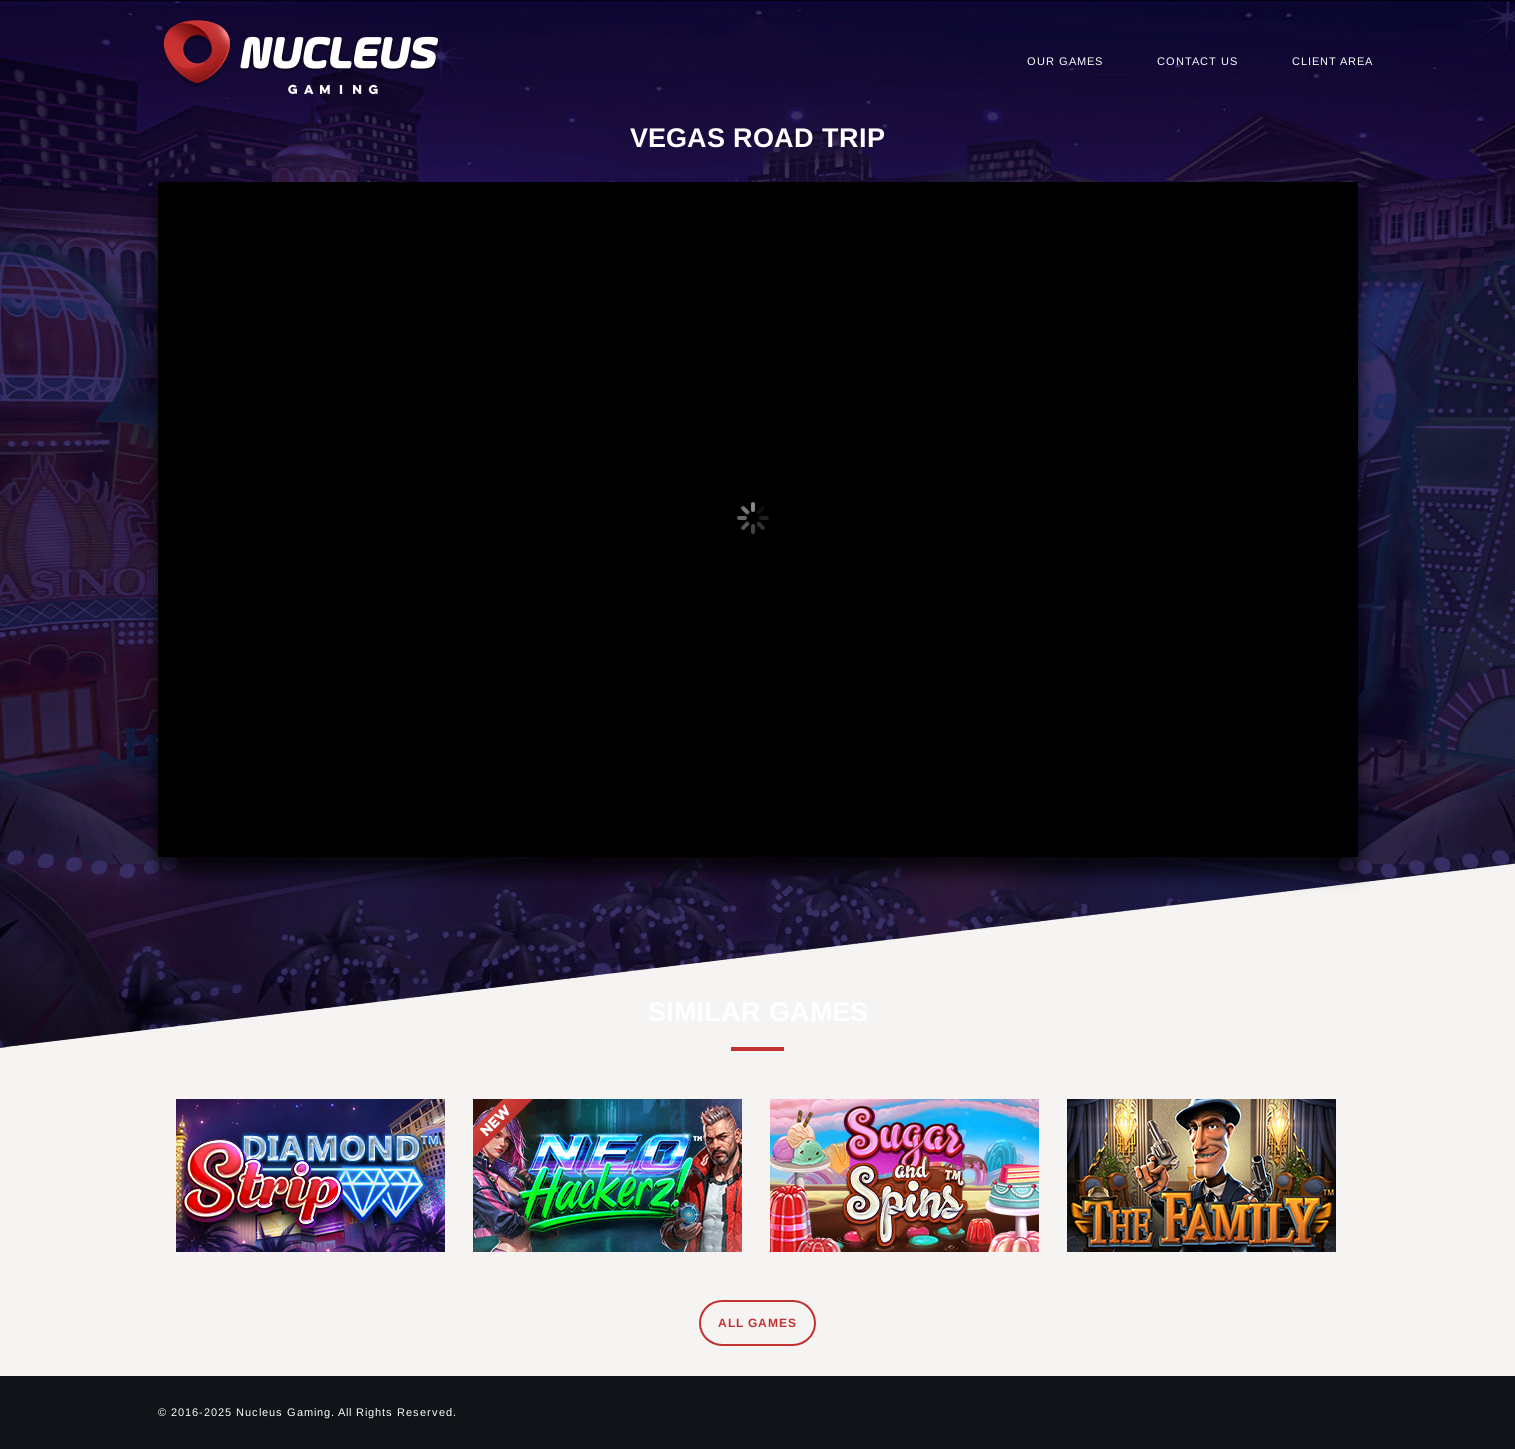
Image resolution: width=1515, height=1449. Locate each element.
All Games (757, 1323)
